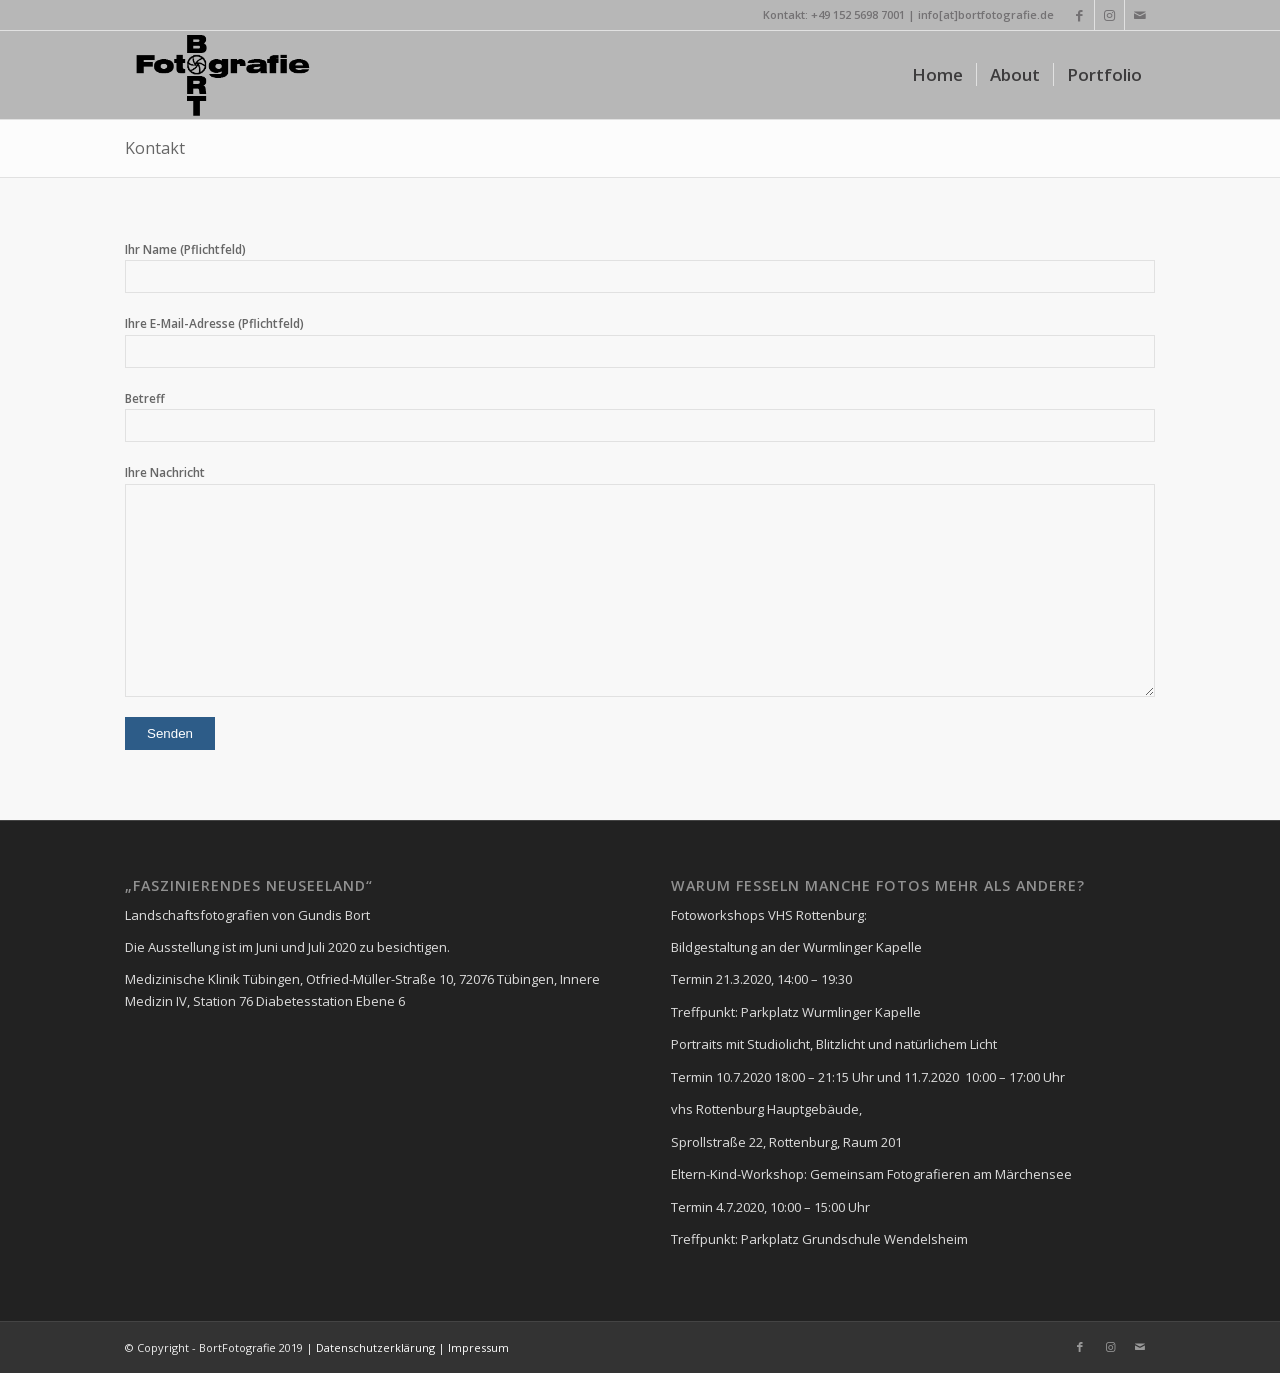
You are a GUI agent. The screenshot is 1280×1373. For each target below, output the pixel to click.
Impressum (478, 1347)
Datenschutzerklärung (374, 1347)
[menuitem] (937, 75)
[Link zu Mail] (1140, 15)
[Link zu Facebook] (1079, 15)
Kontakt (155, 148)
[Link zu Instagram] (1109, 15)
